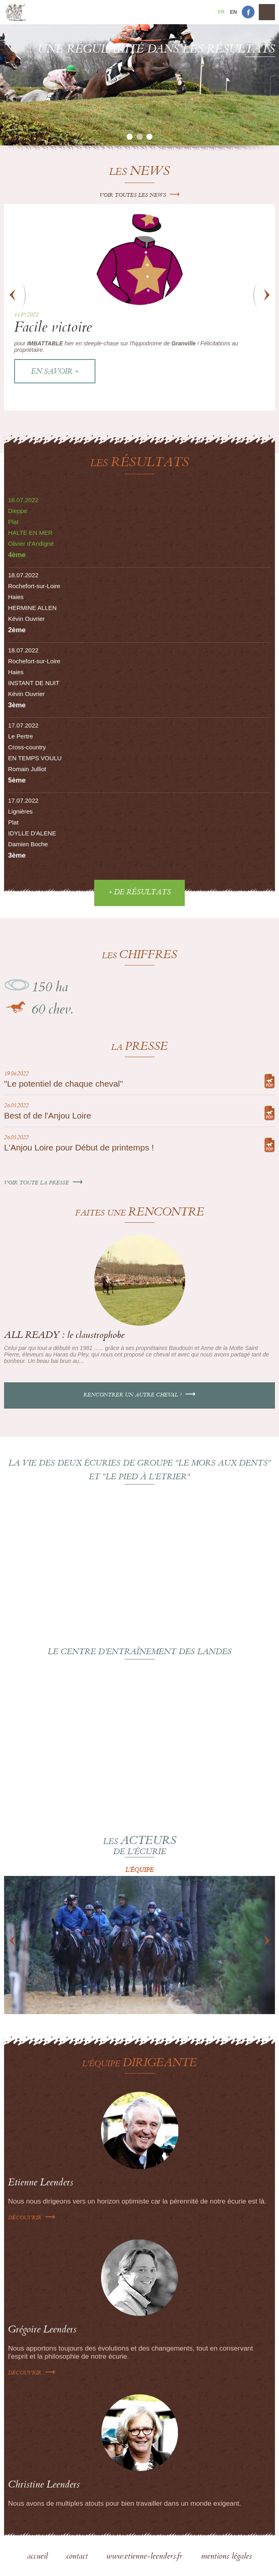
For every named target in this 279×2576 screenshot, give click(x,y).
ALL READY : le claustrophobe (64, 1336)
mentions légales (226, 2557)
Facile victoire (53, 328)
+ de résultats (139, 893)
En (233, 12)
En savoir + (54, 372)
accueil (38, 2557)
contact (78, 2557)
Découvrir (31, 2218)
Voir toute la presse (43, 1183)
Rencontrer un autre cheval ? (139, 1395)
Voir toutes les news (139, 195)
